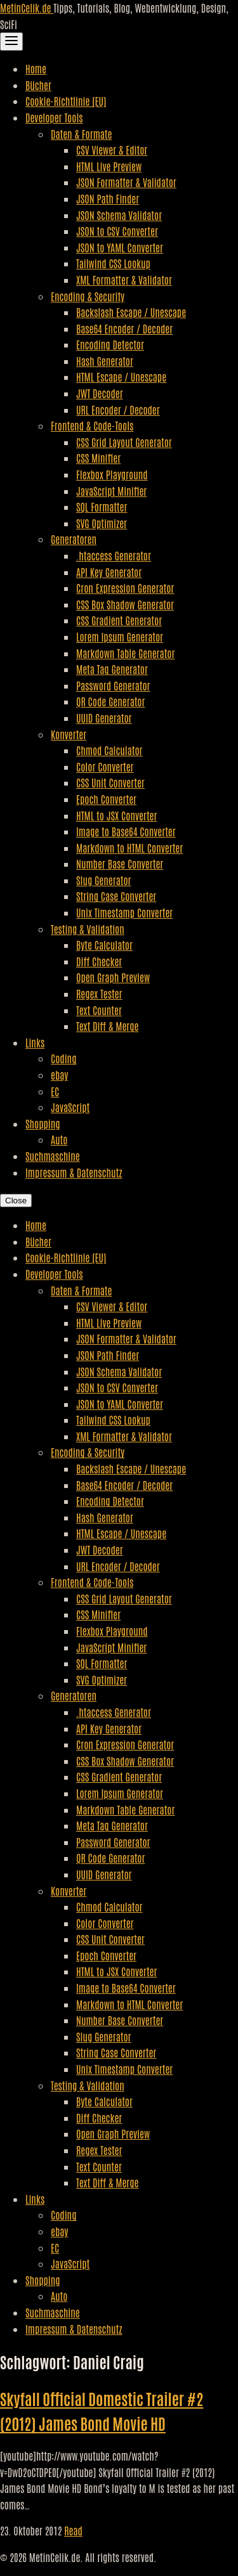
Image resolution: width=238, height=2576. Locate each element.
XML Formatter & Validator (124, 279)
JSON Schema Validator (119, 215)
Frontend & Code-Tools (92, 425)
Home (35, 68)
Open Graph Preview (113, 977)
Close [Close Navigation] (16, 1200)
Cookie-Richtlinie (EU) (65, 100)
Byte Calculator (104, 944)
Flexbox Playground (112, 474)
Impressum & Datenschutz (73, 1172)
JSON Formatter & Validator (126, 182)
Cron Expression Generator (125, 587)
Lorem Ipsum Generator (119, 636)
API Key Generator (109, 572)
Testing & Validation (87, 928)
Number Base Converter (119, 863)
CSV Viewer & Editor (111, 149)
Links (34, 1042)
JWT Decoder (99, 393)
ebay (59, 1074)
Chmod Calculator (109, 750)
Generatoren (73, 539)
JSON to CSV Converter (117, 230)
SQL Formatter (101, 506)
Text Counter (99, 1010)
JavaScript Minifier (111, 490)
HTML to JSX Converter (116, 815)
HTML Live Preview (109, 166)
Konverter (68, 734)
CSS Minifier (98, 457)
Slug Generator (103, 880)
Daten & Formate (81, 133)
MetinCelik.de (26, 7)
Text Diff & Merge (107, 1025)
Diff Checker (99, 961)
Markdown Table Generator (125, 653)
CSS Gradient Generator (119, 620)
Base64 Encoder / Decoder (124, 328)
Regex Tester (99, 993)
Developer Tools (54, 117)
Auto (59, 1139)
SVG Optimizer (101, 523)
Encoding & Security (87, 296)
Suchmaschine (52, 1155)
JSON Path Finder (107, 198)
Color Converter (105, 766)
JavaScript (70, 1107)
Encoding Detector (110, 344)
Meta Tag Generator (112, 669)
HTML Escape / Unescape (121, 376)
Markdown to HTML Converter (129, 847)
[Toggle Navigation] (11, 41)
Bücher (38, 85)
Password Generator (113, 685)
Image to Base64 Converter (126, 831)
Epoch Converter (106, 799)
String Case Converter (116, 896)
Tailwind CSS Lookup (113, 263)
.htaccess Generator (113, 555)
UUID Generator (104, 717)
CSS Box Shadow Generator (125, 604)
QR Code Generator (110, 701)
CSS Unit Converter (110, 782)
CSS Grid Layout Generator (124, 442)
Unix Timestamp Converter (124, 912)
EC (55, 1091)
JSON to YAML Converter (119, 247)
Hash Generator (104, 360)
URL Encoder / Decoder (118, 409)
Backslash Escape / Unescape (131, 312)
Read (73, 2530)
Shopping (42, 1123)
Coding (63, 1058)
